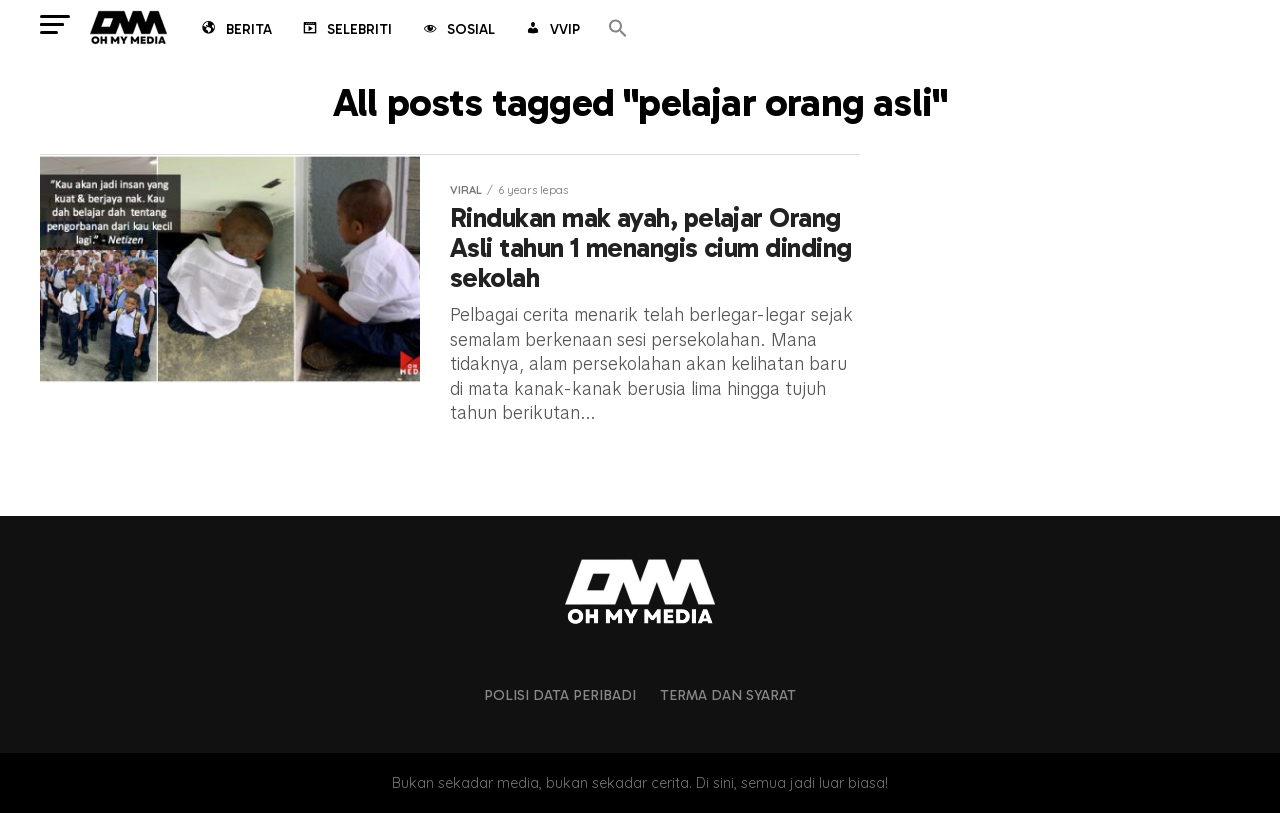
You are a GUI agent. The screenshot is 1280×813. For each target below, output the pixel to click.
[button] (618, 29)
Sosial (457, 31)
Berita (235, 31)
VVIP (551, 31)
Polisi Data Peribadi (560, 695)
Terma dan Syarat (728, 695)
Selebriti (346, 31)
